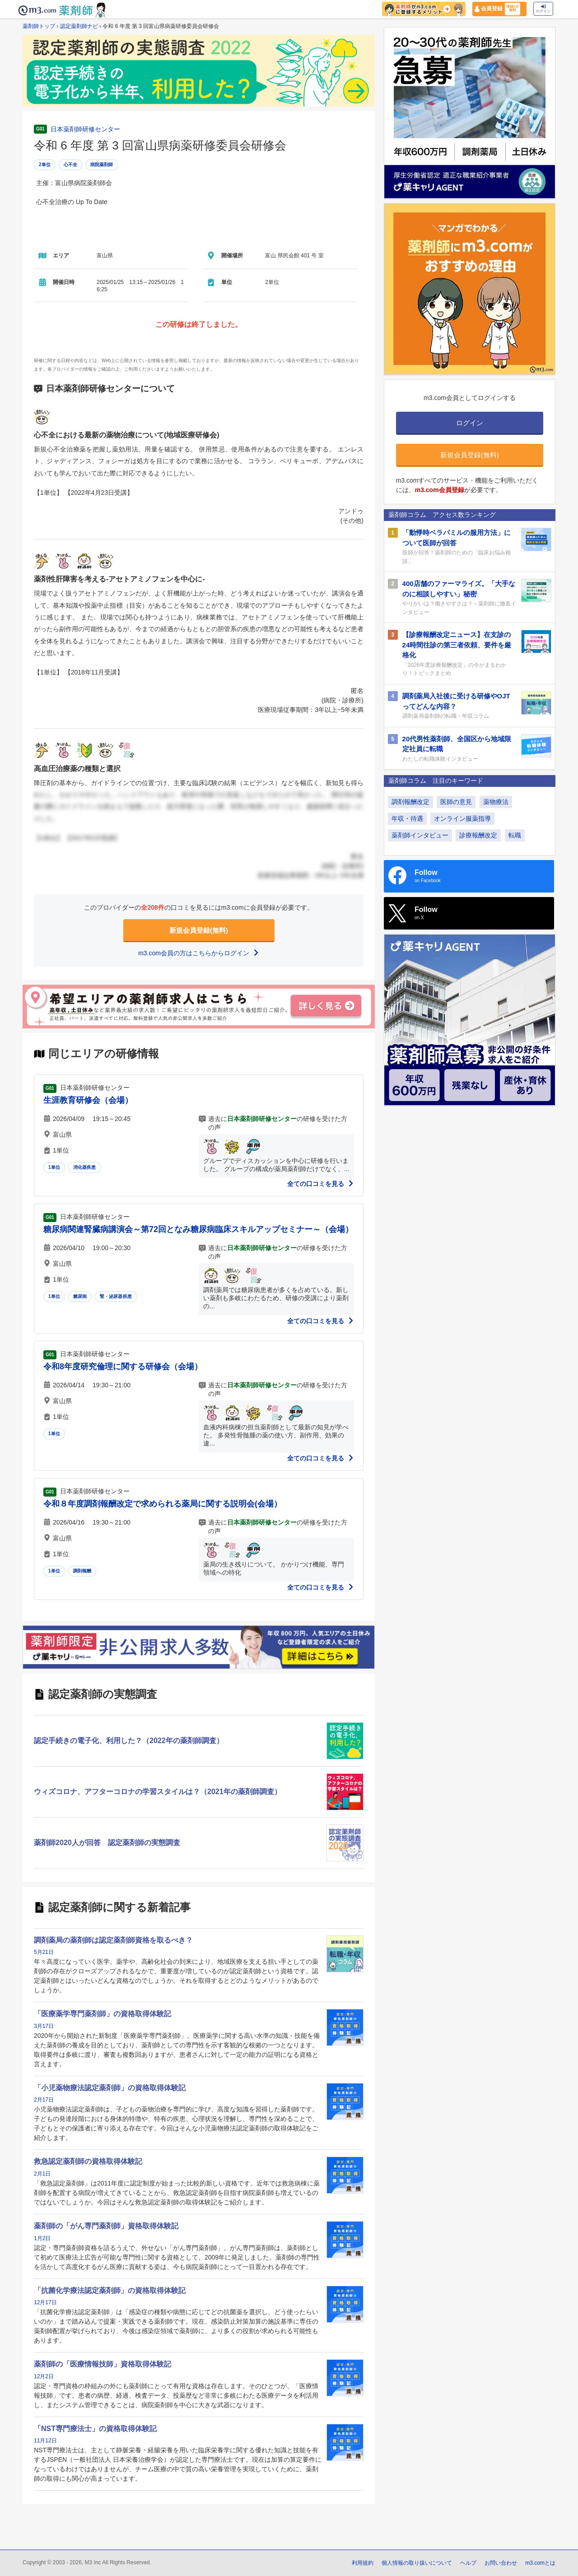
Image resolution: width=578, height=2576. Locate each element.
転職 (514, 835)
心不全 (71, 164)
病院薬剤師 (101, 164)
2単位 (45, 164)
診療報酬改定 (478, 835)
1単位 (54, 1167)
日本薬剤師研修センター (85, 129)
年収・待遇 (407, 818)
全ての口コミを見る (320, 1183)
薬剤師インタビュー (420, 835)
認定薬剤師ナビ (79, 26)
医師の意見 (456, 801)
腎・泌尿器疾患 (116, 1296)
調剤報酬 (82, 1570)
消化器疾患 (84, 1167)
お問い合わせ (501, 2563)
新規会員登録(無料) (198, 930)
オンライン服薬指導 (462, 818)
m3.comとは (540, 2563)
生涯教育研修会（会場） (88, 1100)
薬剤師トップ (39, 26)
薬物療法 (495, 801)
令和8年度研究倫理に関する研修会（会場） (122, 1366)
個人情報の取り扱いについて (417, 2563)
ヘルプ (468, 2563)
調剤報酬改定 (410, 801)
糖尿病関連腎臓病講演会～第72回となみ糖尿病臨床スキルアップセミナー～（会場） (198, 1229)
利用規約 (362, 2563)
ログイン (543, 9)
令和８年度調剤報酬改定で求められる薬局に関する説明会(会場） (162, 1503)
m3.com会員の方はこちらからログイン (198, 953)
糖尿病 (80, 1296)
